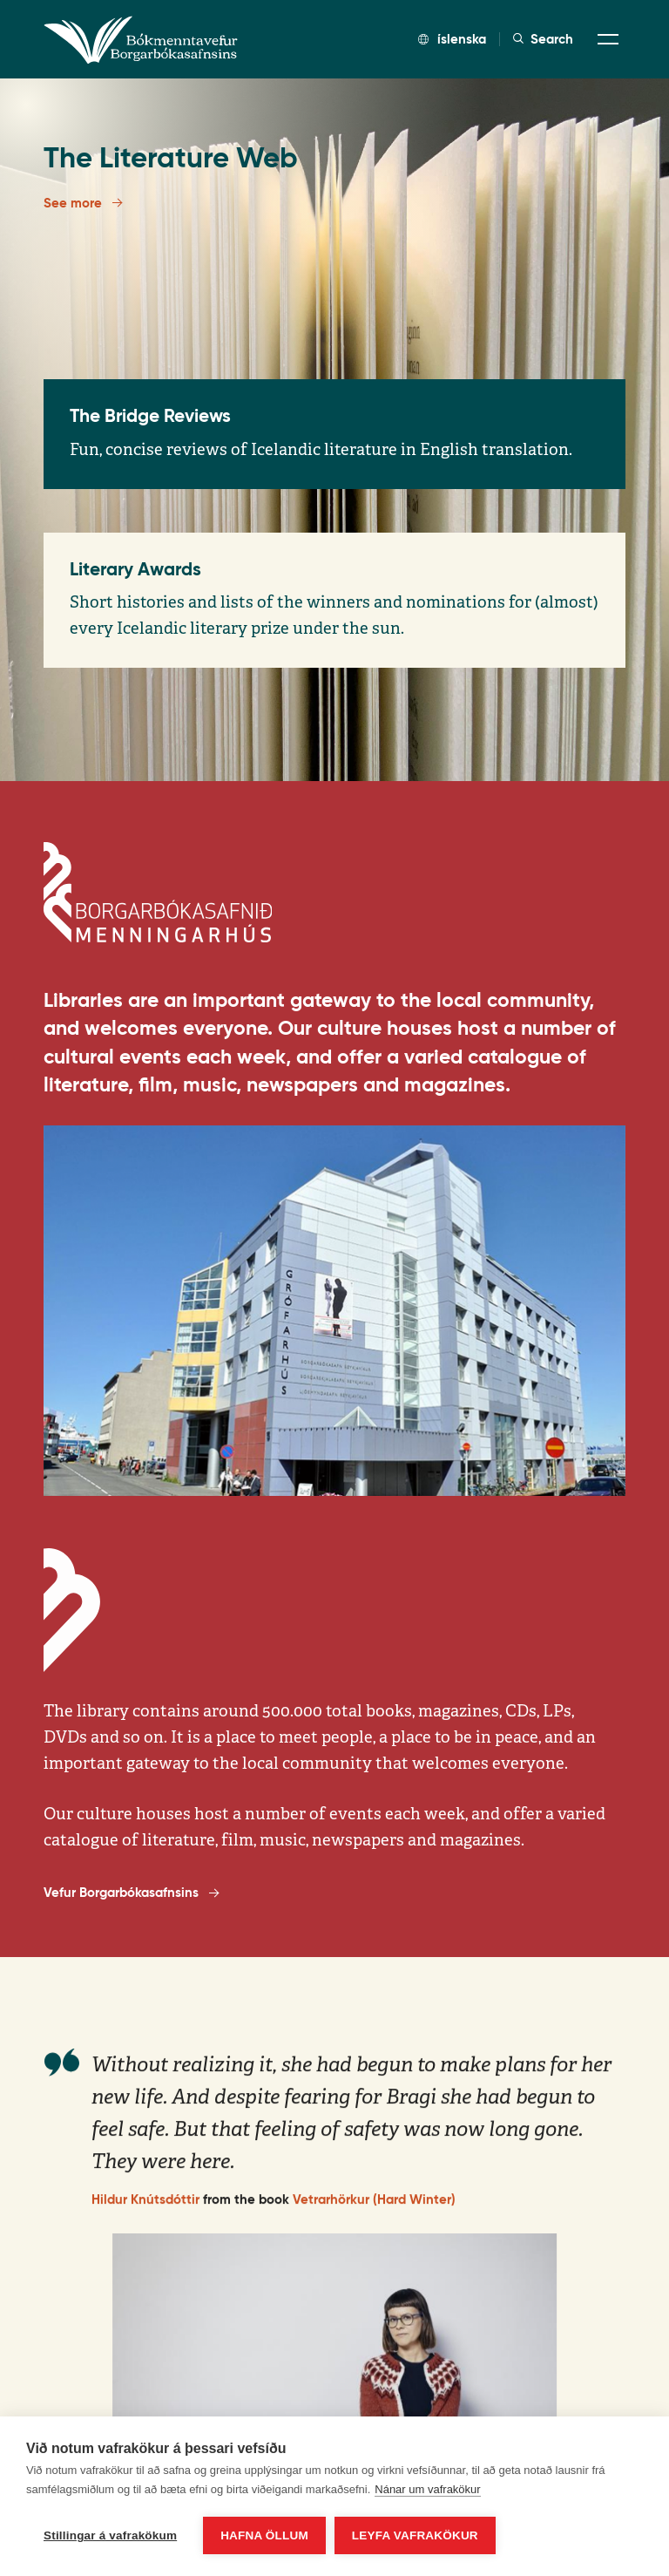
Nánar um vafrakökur (427, 2489)
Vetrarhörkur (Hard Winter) (374, 2214)
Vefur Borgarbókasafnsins (131, 1892)
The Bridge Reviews (150, 415)
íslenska (452, 39)
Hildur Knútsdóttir (145, 2214)
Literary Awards (135, 569)
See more (83, 202)
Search (543, 39)
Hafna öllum (264, 2535)
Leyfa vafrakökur (415, 2535)
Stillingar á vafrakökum (110, 2535)
